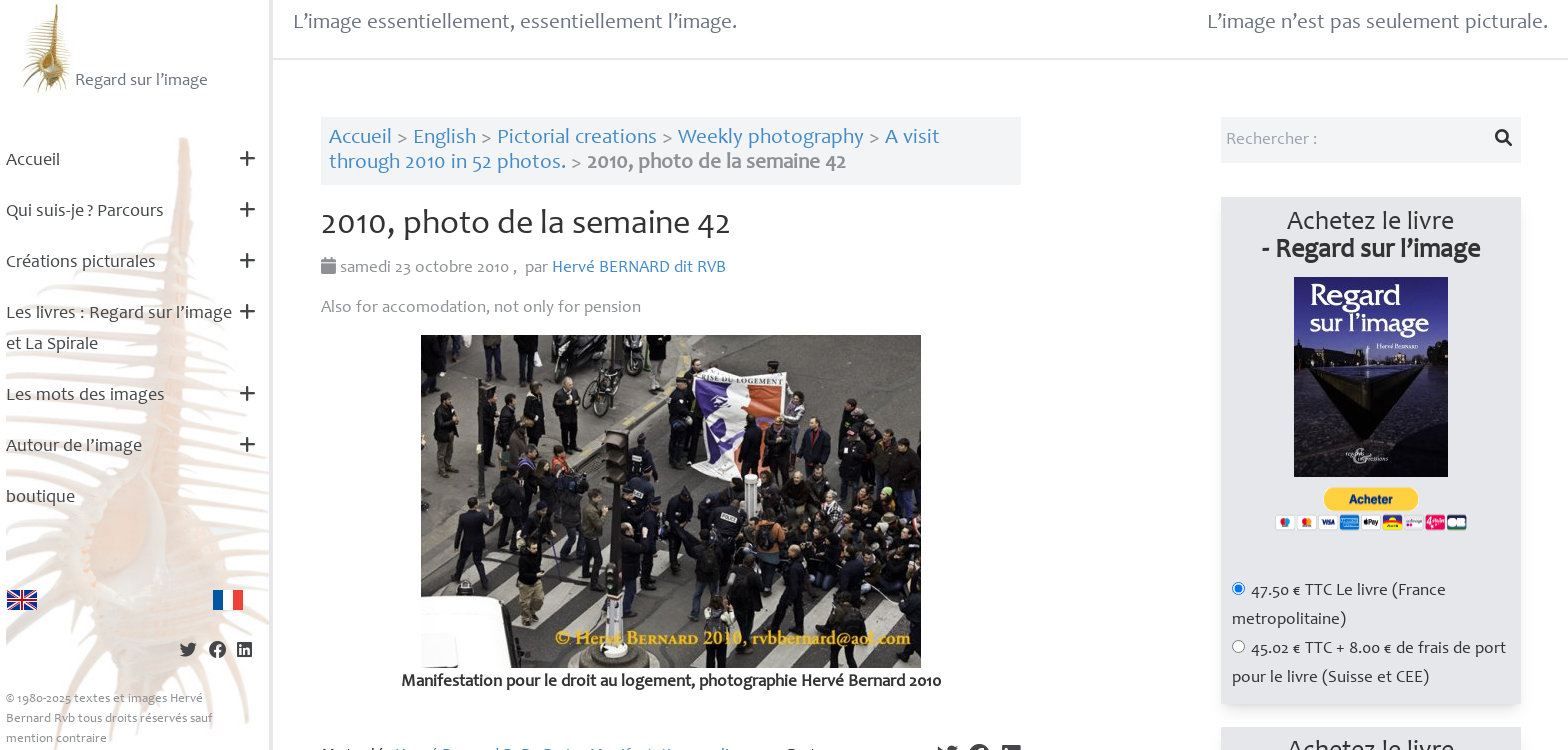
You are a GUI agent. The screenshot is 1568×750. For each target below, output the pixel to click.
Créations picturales (81, 263)
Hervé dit (639, 268)
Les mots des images (85, 396)
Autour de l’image (74, 447)
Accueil (33, 161)
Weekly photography (771, 138)
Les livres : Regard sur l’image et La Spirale (119, 329)
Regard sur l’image (112, 48)
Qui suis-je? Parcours (85, 212)
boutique (40, 498)
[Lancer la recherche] (1503, 140)
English (444, 138)
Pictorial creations (577, 138)
